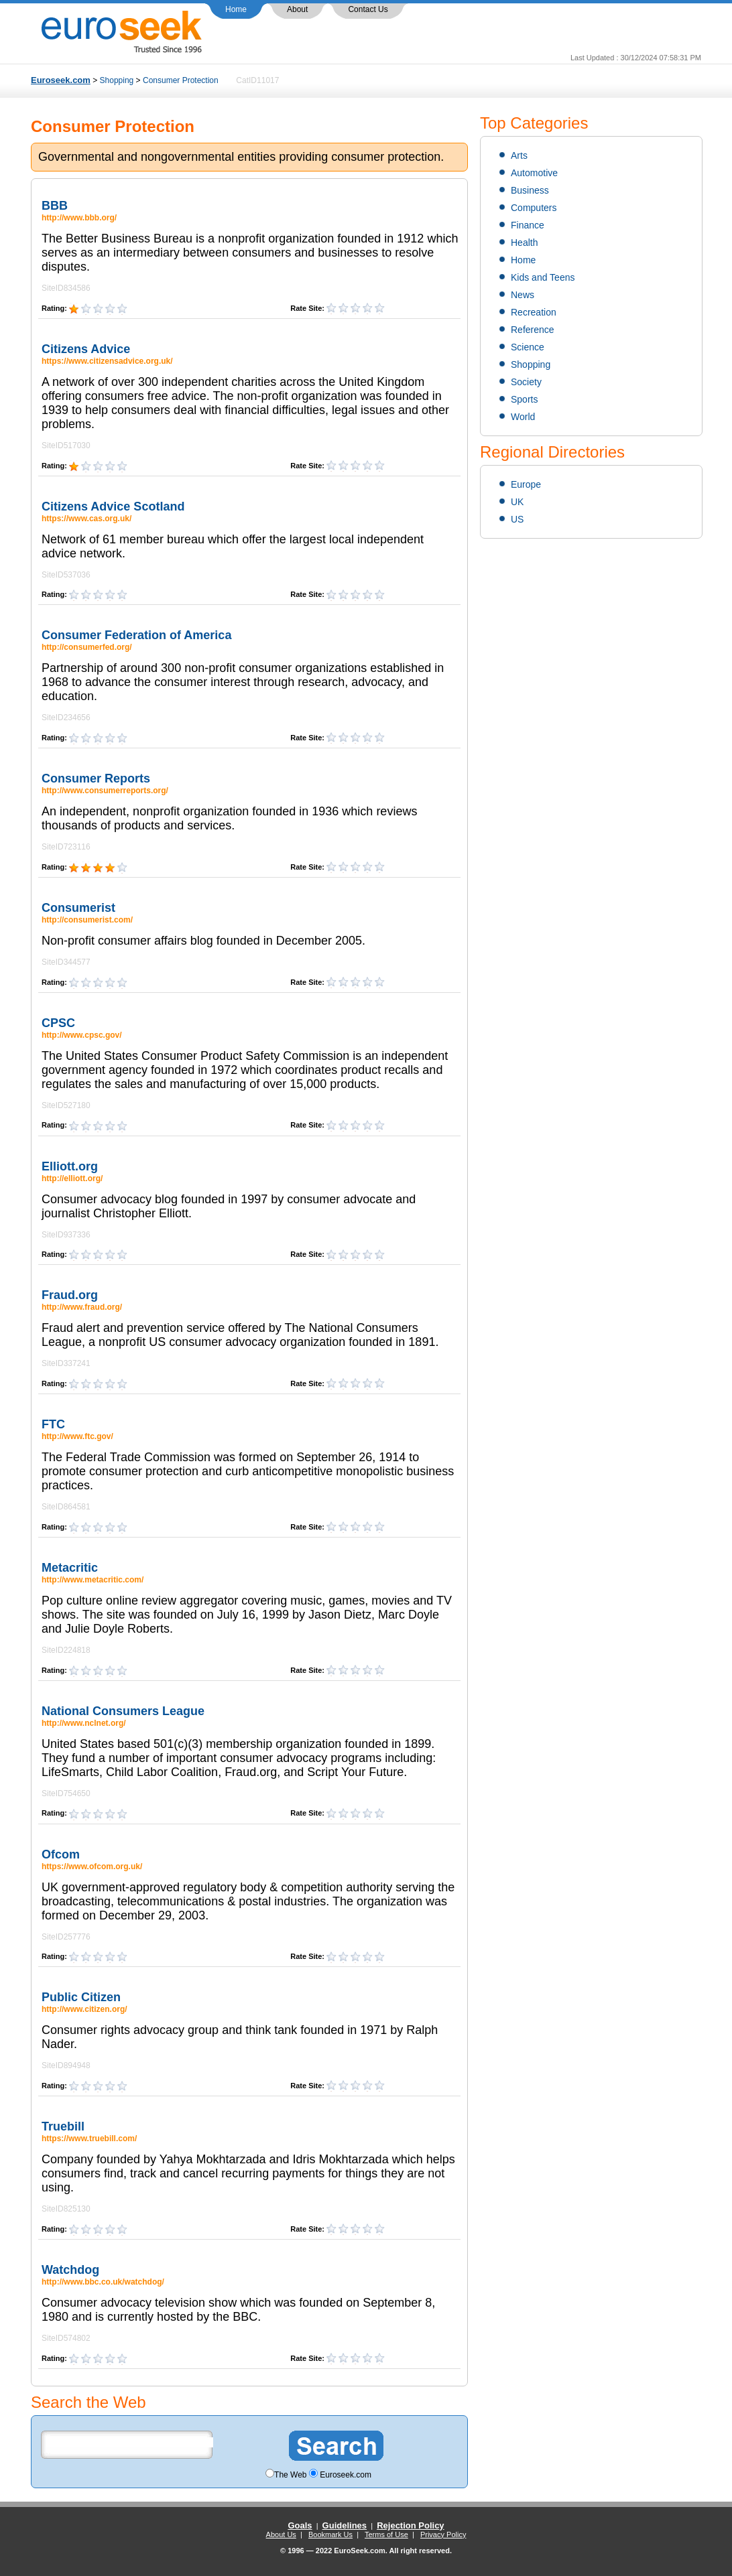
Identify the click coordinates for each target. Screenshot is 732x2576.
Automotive (534, 172)
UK (517, 501)
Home (236, 9)
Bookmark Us (330, 2534)
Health (524, 242)
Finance (527, 225)
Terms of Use (386, 2534)
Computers (533, 207)
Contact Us (367, 9)
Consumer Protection (181, 80)
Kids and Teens (542, 277)
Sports (524, 399)
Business (530, 190)
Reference (532, 329)
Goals (300, 2525)
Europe (526, 484)
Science (527, 347)
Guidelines (344, 2525)
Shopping (117, 80)
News (522, 294)
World (523, 416)
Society (526, 382)
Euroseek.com (60, 80)
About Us (281, 2534)
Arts (519, 155)
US (517, 519)
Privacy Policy (443, 2534)
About (297, 9)
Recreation (533, 312)
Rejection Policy (410, 2525)
